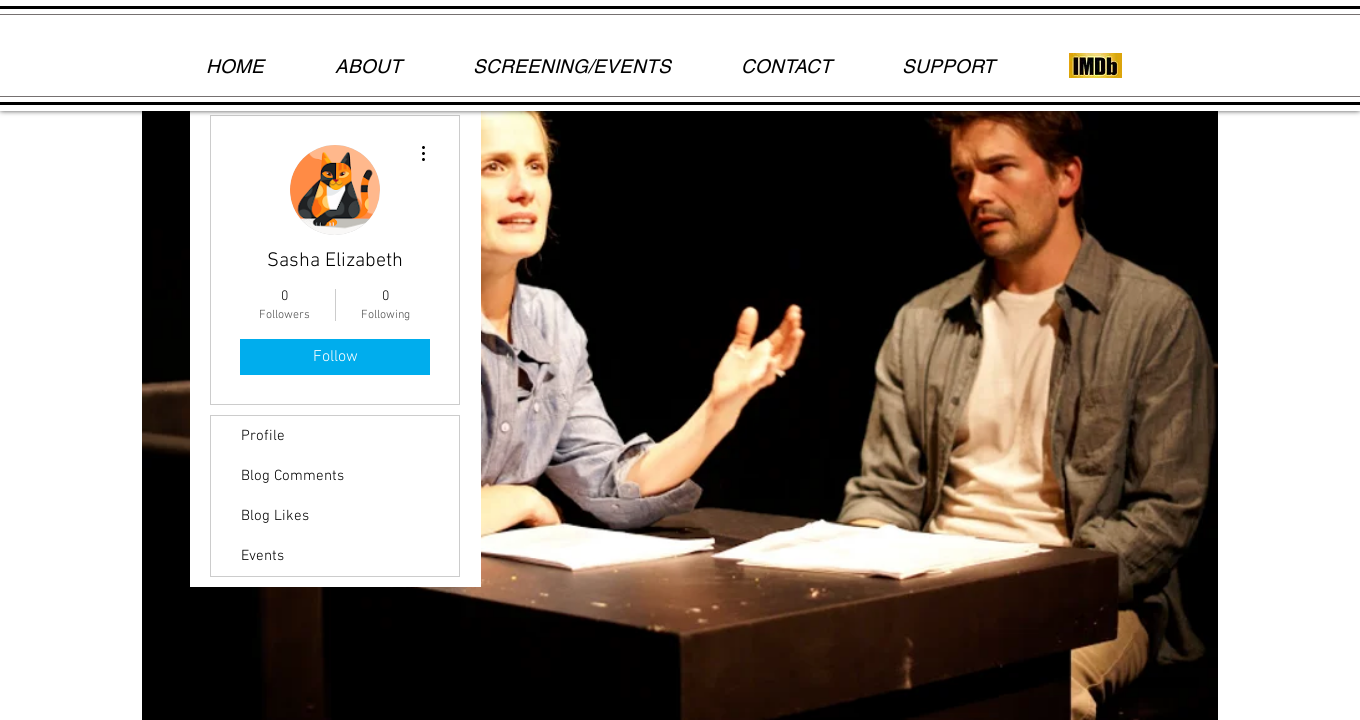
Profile (263, 436)
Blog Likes (275, 516)
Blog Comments (292, 476)
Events (262, 556)
